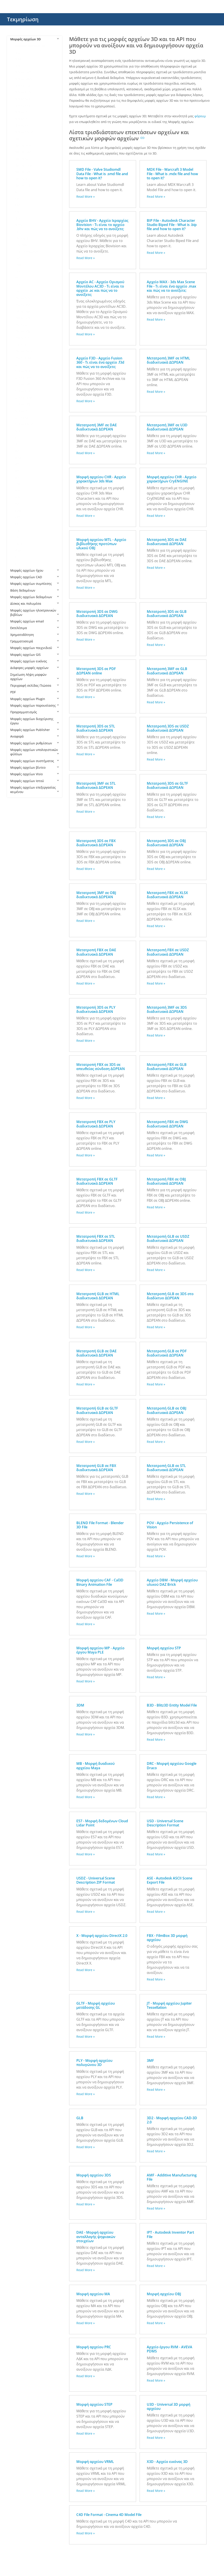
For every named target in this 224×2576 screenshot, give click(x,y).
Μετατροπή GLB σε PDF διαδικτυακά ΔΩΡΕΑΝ (167, 1353)
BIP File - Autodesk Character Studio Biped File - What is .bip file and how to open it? (172, 224)
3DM (18, 59)
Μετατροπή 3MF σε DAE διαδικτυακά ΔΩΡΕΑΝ (96, 427)
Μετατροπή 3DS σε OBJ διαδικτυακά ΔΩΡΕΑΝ (166, 842)
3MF (18, 139)
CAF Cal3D (22, 238)
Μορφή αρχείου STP (164, 1648)
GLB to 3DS (23, 371)
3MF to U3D (23, 185)
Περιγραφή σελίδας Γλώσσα (34, 685)
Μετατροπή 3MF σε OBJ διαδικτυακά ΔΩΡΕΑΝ (96, 894)
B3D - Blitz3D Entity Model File (172, 1705)
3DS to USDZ (24, 132)
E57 (17, 278)
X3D (17, 564)
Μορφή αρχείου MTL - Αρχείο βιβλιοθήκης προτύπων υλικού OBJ (101, 543)
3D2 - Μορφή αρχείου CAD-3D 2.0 (172, 2120)
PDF (34, 692)
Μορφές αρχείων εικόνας (34, 661)
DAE (18, 258)
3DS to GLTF (23, 99)
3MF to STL (22, 178)
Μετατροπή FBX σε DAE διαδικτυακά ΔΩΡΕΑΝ (96, 952)
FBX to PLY (22, 338)
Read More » (85, 196)
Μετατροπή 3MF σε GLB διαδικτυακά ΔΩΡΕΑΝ (167, 670)
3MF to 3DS (23, 145)
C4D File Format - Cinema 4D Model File (109, 2514)
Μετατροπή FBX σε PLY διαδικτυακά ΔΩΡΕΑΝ (95, 1123)
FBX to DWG (23, 311)
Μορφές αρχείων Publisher (34, 730)
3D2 (17, 52)
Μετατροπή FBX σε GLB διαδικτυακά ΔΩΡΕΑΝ (167, 1066)
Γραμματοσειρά (34, 641)
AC (17, 192)
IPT (17, 438)
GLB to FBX (22, 384)
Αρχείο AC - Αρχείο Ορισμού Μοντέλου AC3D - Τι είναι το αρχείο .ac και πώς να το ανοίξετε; (100, 288)
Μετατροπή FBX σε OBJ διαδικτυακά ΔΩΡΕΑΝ (166, 1181)
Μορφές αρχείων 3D (34, 39)
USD (18, 537)
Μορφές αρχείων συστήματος (34, 761)
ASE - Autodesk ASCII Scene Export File (169, 1880)
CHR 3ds (21, 245)
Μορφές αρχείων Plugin (34, 699)
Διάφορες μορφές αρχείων (34, 668)
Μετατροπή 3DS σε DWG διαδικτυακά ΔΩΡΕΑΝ (97, 613)
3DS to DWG (23, 79)
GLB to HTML (24, 398)
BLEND (19, 225)
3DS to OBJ (22, 105)
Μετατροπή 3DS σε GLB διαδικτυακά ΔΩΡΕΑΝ (167, 613)
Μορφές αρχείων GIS (34, 654)
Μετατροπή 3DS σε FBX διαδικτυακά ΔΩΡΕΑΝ (96, 842)
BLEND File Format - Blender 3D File (100, 1524)
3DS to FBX (22, 86)
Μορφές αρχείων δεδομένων (34, 597)
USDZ (19, 544)
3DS (17, 66)
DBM (18, 265)
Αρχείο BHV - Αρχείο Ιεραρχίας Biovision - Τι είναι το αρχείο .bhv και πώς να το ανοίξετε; (102, 224)
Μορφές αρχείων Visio (34, 774)
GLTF (18, 431)
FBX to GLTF (23, 325)
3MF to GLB (23, 158)
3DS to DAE (23, 72)
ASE (17, 205)
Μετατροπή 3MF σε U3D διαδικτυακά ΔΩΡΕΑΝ (167, 427)
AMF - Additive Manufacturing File (172, 2177)
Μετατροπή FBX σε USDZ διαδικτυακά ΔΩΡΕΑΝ (168, 952)
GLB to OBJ (22, 404)
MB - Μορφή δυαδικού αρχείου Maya (95, 1765)
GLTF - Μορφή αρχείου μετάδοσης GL (95, 2005)
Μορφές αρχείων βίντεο (34, 767)
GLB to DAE (23, 378)
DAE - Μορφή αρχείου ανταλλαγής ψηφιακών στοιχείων (95, 2236)
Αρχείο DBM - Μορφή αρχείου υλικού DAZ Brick (172, 1582)
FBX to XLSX (23, 358)
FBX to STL (22, 345)
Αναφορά (34, 736)
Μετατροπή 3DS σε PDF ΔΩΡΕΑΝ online (96, 670)
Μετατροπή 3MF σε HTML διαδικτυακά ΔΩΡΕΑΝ (168, 360)
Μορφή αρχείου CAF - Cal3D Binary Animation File (99, 1582)
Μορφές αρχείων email (34, 621)
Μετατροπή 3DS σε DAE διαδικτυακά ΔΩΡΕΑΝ (167, 541)
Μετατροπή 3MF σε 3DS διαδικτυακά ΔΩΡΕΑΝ (167, 1009)
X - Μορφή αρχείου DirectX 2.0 (101, 1935)
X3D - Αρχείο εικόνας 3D (167, 2461)
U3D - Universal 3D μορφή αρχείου (168, 2406)
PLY (17, 491)
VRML (19, 550)
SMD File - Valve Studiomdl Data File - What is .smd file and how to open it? (102, 173)
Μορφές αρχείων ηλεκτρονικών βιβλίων (34, 612)
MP (17, 471)
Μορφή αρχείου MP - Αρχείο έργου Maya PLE (100, 1650)
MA (17, 451)
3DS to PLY (22, 119)
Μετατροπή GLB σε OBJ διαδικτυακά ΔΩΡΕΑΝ (166, 1410)
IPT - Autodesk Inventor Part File (170, 2234)
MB (17, 464)
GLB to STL (22, 418)
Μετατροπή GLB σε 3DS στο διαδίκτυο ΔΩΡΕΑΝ (170, 1295)
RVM (18, 510)
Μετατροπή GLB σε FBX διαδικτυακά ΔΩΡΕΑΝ (96, 1467)
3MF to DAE (23, 152)
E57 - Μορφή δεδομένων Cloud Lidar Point (102, 1823)
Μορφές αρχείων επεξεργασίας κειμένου (34, 789)
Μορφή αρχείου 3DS (93, 2175)
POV (18, 497)
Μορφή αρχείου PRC (93, 2347)
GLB (17, 365)
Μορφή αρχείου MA (93, 2294)
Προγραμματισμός (34, 712)
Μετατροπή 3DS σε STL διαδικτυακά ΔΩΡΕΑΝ (95, 728)
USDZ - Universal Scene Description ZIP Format (95, 1880)
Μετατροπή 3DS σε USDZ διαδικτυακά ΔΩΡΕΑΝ (168, 728)
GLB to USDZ (24, 424)
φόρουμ (200, 116)
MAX (18, 457)
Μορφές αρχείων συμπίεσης (34, 583)
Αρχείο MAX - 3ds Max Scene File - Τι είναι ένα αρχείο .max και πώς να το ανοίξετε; (171, 286)
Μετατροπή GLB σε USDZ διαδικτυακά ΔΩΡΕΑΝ (168, 1238)
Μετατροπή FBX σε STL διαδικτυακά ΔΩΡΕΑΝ (95, 1238)
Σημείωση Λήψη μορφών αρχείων (34, 676)
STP (17, 524)
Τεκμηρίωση (22, 19)
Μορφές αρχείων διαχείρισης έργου (34, 721)
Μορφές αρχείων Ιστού (34, 781)
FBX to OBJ (22, 331)
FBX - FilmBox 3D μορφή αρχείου (167, 1937)
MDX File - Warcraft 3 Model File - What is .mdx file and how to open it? (172, 173)
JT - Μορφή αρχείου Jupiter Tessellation (169, 2005)
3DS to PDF (22, 112)
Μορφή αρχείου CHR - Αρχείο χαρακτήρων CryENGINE (171, 479)
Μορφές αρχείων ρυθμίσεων (34, 743)
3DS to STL (22, 125)
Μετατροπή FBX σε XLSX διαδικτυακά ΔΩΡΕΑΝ (167, 894)
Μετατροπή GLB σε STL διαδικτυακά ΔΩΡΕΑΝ (166, 1467)
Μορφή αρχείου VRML (95, 2461)
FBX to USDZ (23, 351)
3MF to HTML (24, 165)
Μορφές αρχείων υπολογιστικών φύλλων (34, 752)
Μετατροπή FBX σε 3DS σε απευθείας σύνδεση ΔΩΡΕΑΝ (100, 1066)
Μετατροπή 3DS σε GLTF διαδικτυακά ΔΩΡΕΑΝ (167, 785)
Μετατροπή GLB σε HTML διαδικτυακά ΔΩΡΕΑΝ (97, 1295)
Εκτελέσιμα (34, 628)
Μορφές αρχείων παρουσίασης (34, 705)
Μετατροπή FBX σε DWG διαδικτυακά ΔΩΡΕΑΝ (167, 1123)
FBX (17, 291)
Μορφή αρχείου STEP (94, 2404)
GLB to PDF (22, 411)
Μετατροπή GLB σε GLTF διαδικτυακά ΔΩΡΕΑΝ (97, 1410)
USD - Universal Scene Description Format (165, 1823)
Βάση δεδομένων (34, 590)
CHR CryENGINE (26, 252)
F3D (17, 285)
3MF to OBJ (23, 172)
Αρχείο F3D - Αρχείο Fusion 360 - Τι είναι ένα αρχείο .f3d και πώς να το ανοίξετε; (100, 362)
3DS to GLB (23, 92)
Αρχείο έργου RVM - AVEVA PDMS (169, 2349)
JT (16, 444)
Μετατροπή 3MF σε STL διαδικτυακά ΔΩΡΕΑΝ (96, 785)
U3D (18, 530)
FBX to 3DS (22, 298)
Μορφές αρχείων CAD (34, 577)
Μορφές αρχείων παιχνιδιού (34, 648)
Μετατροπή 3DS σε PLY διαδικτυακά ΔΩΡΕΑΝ (95, 1009)
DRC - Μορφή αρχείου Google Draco (171, 1765)
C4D (18, 232)
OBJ (17, 484)
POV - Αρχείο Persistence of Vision (170, 1524)
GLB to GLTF (23, 391)
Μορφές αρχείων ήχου (34, 570)
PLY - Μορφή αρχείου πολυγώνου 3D (94, 2062)
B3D (18, 212)
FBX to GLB (22, 318)
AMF (18, 198)
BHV (18, 218)
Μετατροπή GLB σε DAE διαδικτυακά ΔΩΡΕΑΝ (96, 1353)
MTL (18, 477)
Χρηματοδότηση (34, 635)
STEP (18, 517)
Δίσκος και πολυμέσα (34, 603)
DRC (18, 271)
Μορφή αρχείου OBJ (164, 2294)
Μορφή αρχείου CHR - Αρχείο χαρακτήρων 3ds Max (101, 479)
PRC (17, 504)
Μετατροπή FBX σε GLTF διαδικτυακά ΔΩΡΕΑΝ (97, 1181)
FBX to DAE (22, 305)
